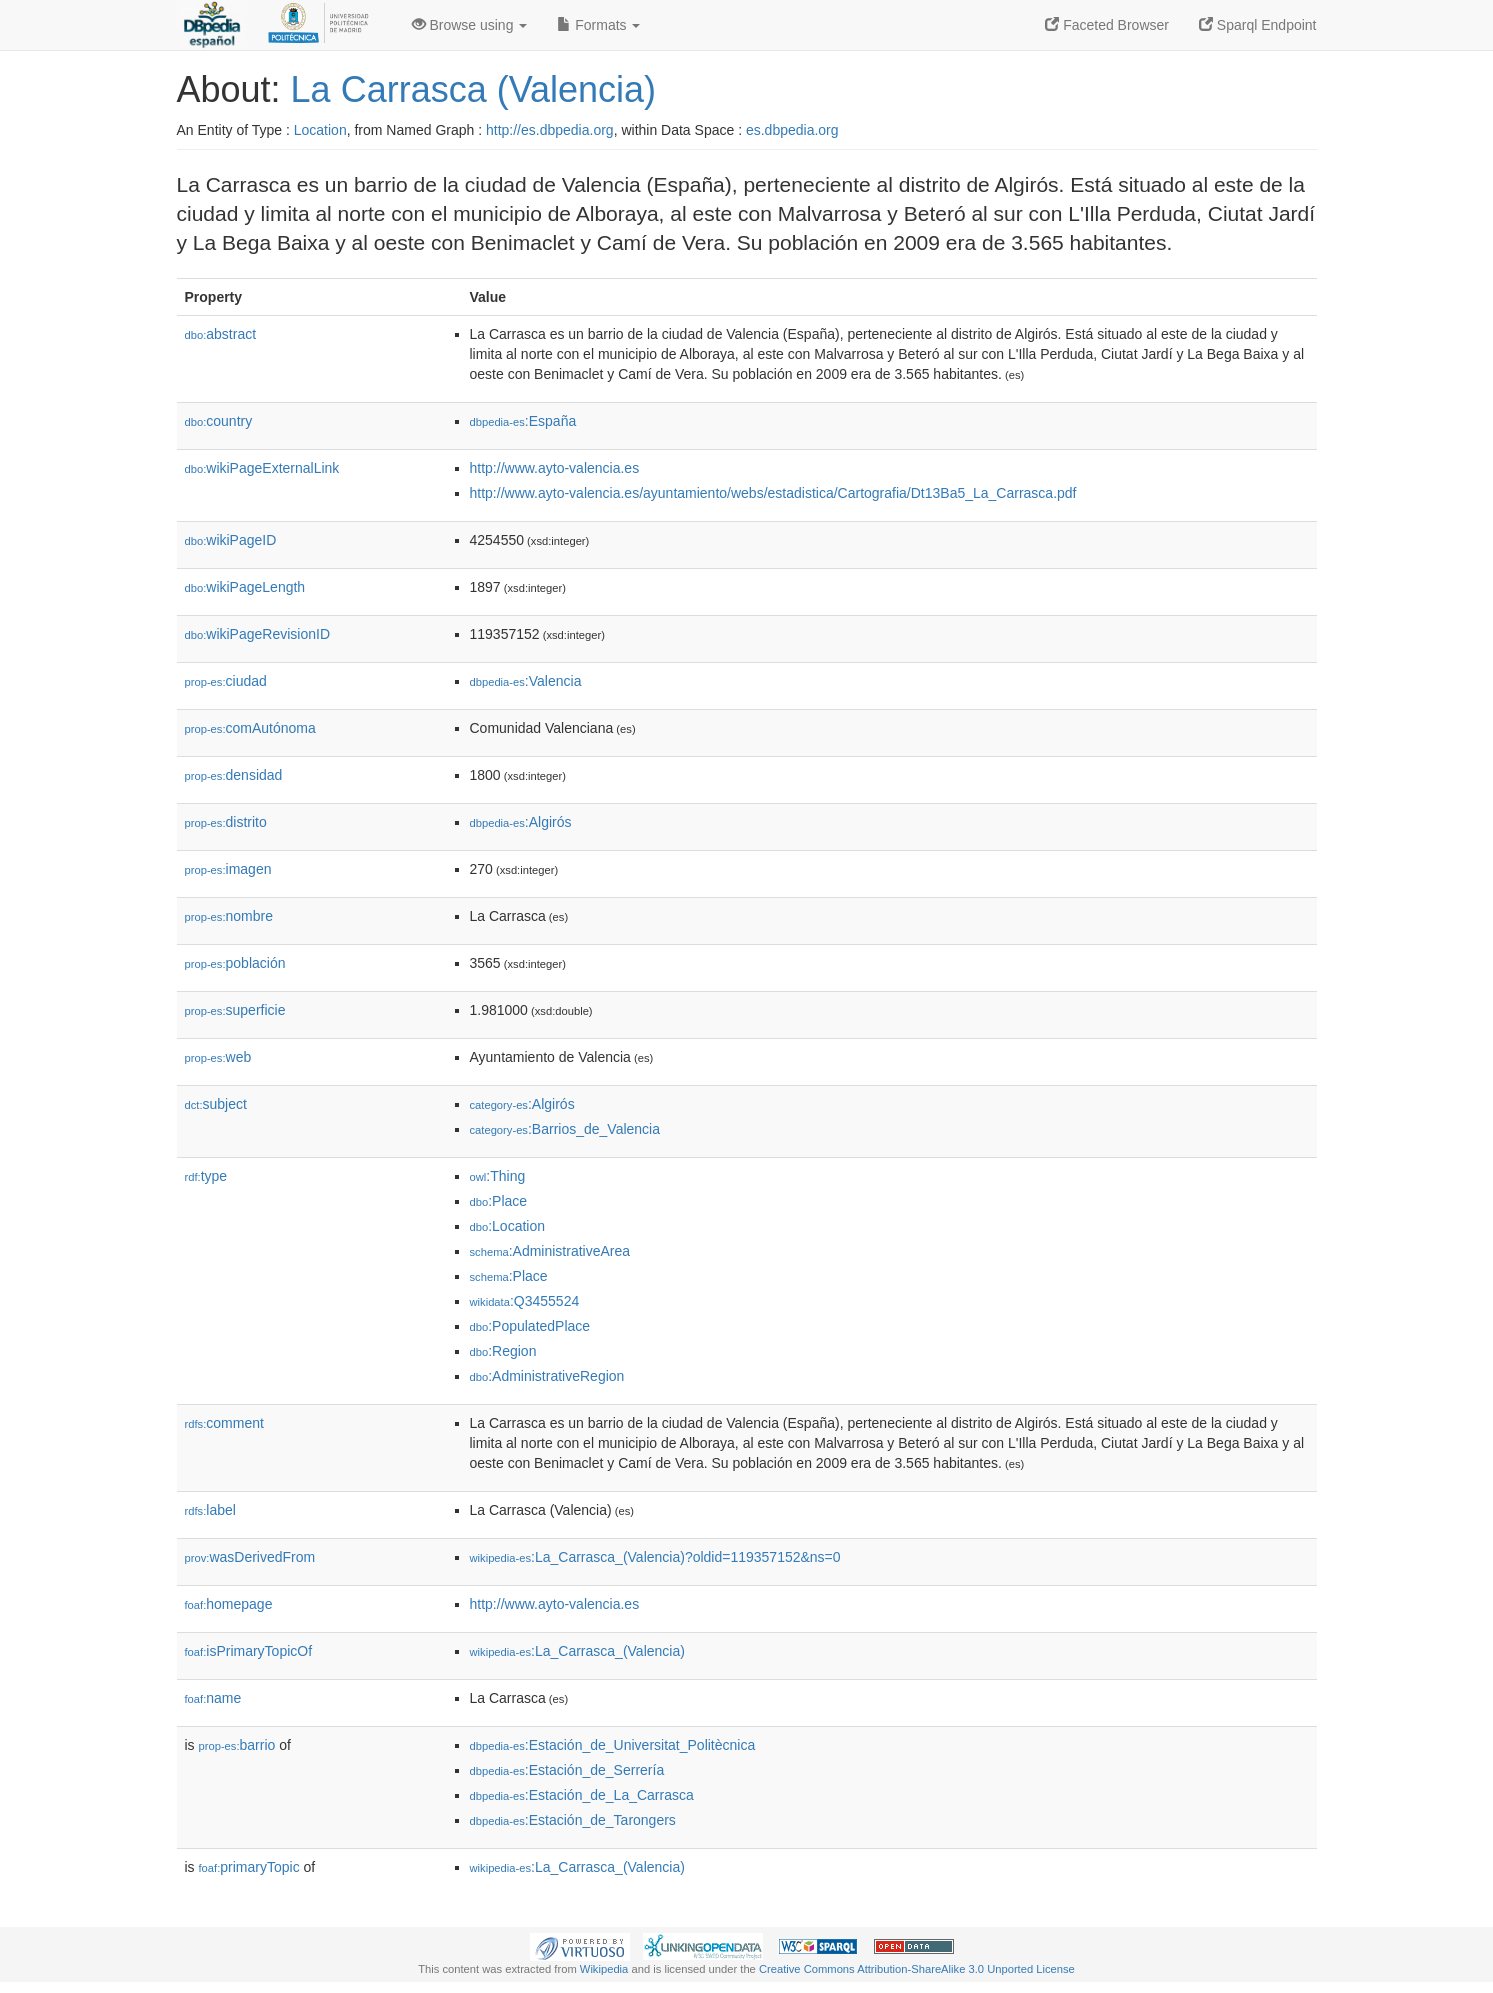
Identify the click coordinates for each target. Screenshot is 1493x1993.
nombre (229, 916)
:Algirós (521, 822)
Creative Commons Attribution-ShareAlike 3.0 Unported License (917, 1969)
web (218, 1057)
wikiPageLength (245, 587)
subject (216, 1104)
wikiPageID (231, 540)
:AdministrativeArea (550, 1251)
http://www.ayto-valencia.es (555, 468)
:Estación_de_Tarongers (573, 1820)
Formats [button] (598, 25)
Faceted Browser (1107, 25)
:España (523, 421)
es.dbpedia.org (792, 130)
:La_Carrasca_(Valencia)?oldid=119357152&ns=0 (655, 1557)
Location (320, 130)
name (213, 1698)
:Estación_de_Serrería (567, 1770)
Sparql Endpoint (1258, 25)
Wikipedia (604, 1969)
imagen (228, 869)
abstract (221, 334)
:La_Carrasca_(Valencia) (577, 1651)
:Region (503, 1351)
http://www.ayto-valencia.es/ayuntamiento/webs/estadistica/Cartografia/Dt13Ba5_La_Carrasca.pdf (773, 493)
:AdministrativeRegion (547, 1376)
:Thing (498, 1176)
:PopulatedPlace (530, 1326)
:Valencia (526, 681)
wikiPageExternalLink (262, 468)
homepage (229, 1604)
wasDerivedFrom (250, 1557)
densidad (234, 775)
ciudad (226, 681)
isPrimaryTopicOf (249, 1651)
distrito (226, 822)
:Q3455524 (525, 1301)
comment (224, 1423)
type (206, 1176)
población (235, 963)
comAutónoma (250, 728)
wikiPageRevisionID (258, 634)
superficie (235, 1010)
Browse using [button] (470, 25)
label (210, 1510)
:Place (499, 1201)
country (219, 421)
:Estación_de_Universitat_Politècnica (613, 1745)
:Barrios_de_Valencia (565, 1129)
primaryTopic (249, 1867)
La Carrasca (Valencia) (473, 89)
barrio (237, 1745)
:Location (508, 1226)
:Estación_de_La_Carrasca (582, 1795)
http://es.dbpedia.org (550, 130)
